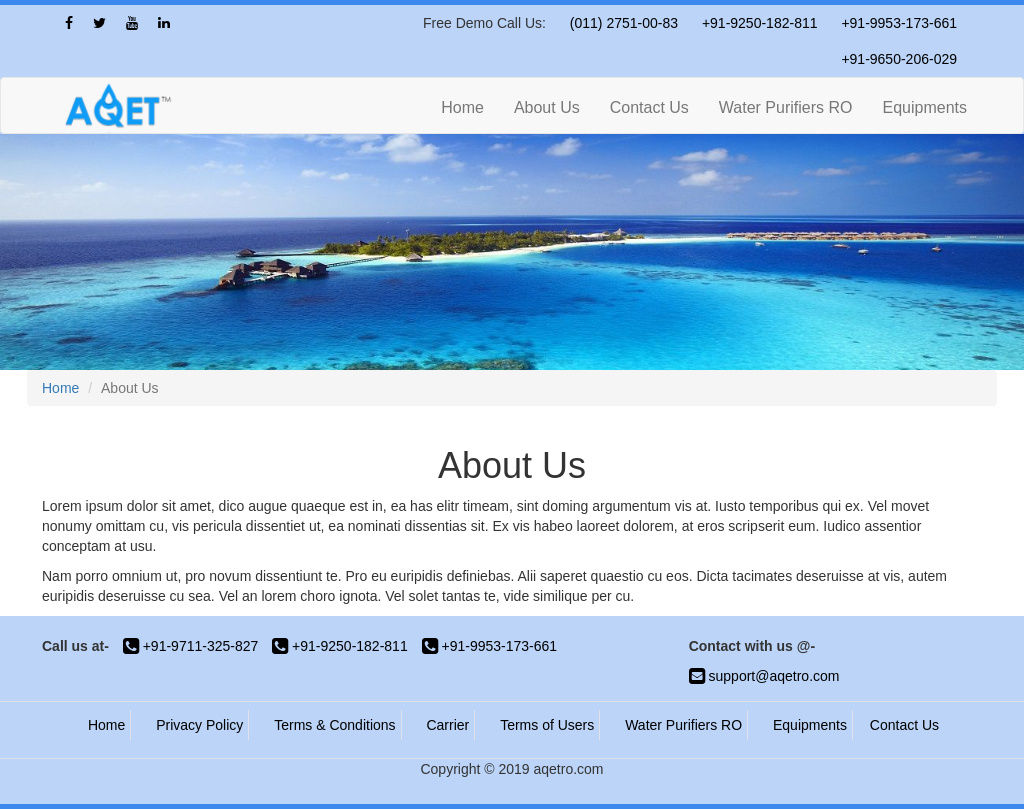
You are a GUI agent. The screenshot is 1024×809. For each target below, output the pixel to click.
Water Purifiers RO (786, 107)
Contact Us (649, 107)
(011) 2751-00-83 (624, 23)
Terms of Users (547, 725)
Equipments (925, 107)
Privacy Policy (199, 725)
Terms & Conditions (334, 725)
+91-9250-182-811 (760, 23)
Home (462, 107)
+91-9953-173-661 (899, 23)
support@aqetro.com (764, 676)
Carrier (447, 725)
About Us (547, 107)
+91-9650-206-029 (899, 59)
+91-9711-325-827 (191, 646)
